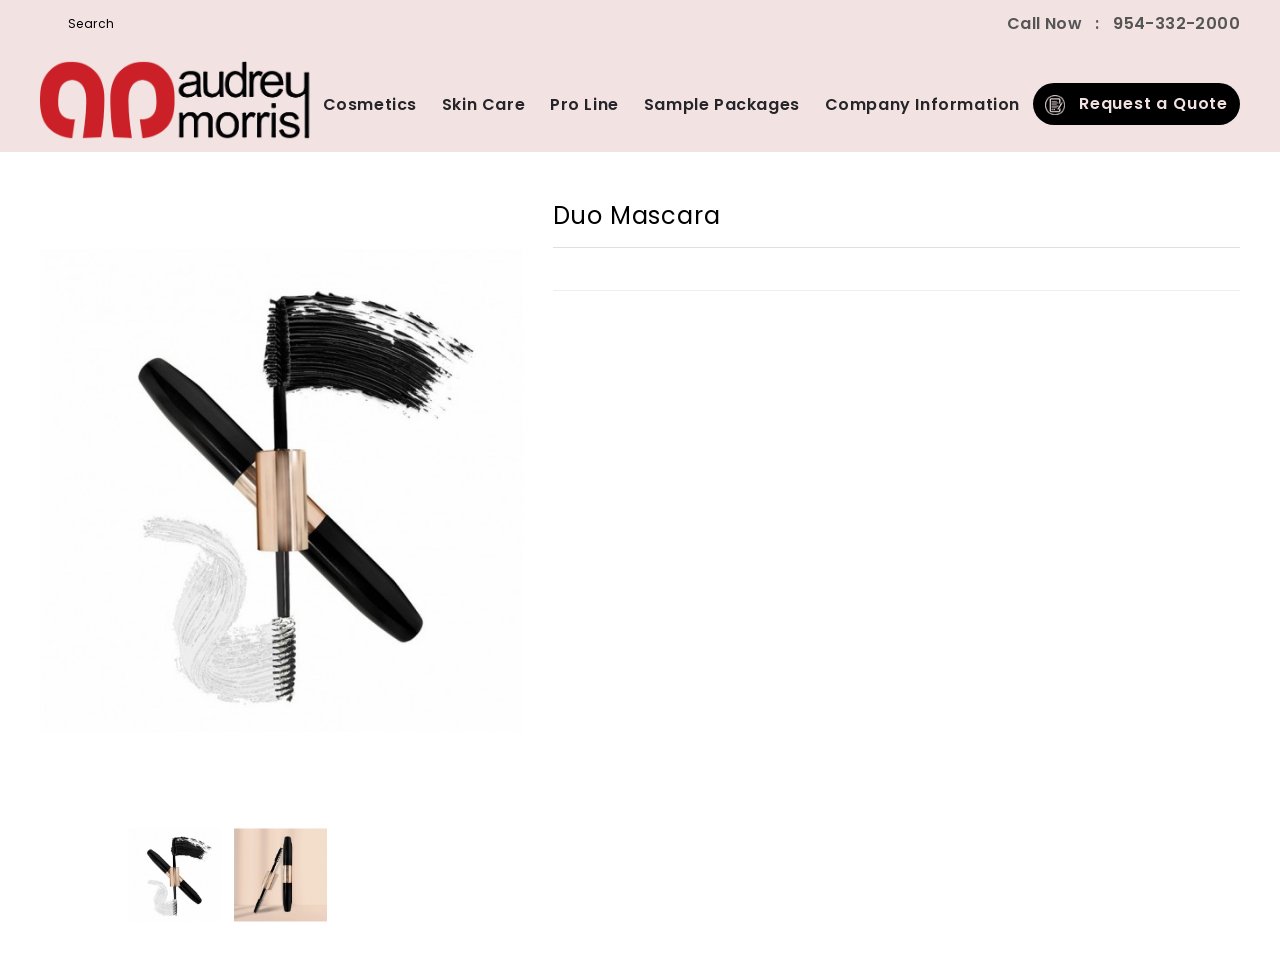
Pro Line (584, 104)
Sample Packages (722, 104)
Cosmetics (370, 104)
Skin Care (483, 104)
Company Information (922, 104)
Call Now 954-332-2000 (1123, 23)
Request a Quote (1136, 103)
